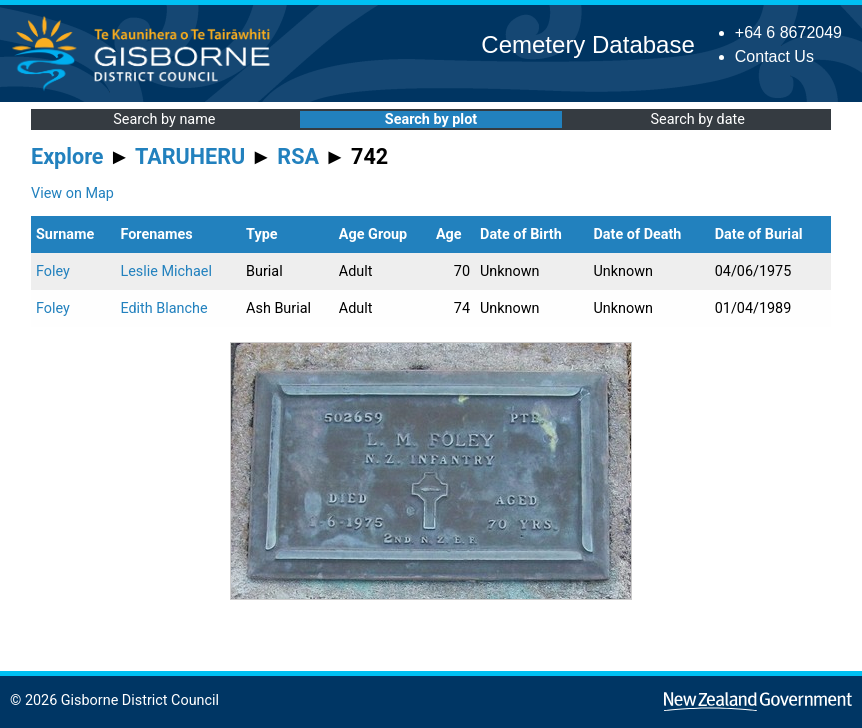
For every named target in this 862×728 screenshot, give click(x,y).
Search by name (164, 119)
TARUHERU (190, 156)
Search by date (697, 119)
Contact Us (774, 56)
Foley (53, 271)
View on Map (72, 193)
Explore (67, 156)
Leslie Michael (166, 271)
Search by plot (431, 119)
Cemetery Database (587, 44)
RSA (298, 156)
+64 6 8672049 (788, 32)
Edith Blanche (163, 308)
